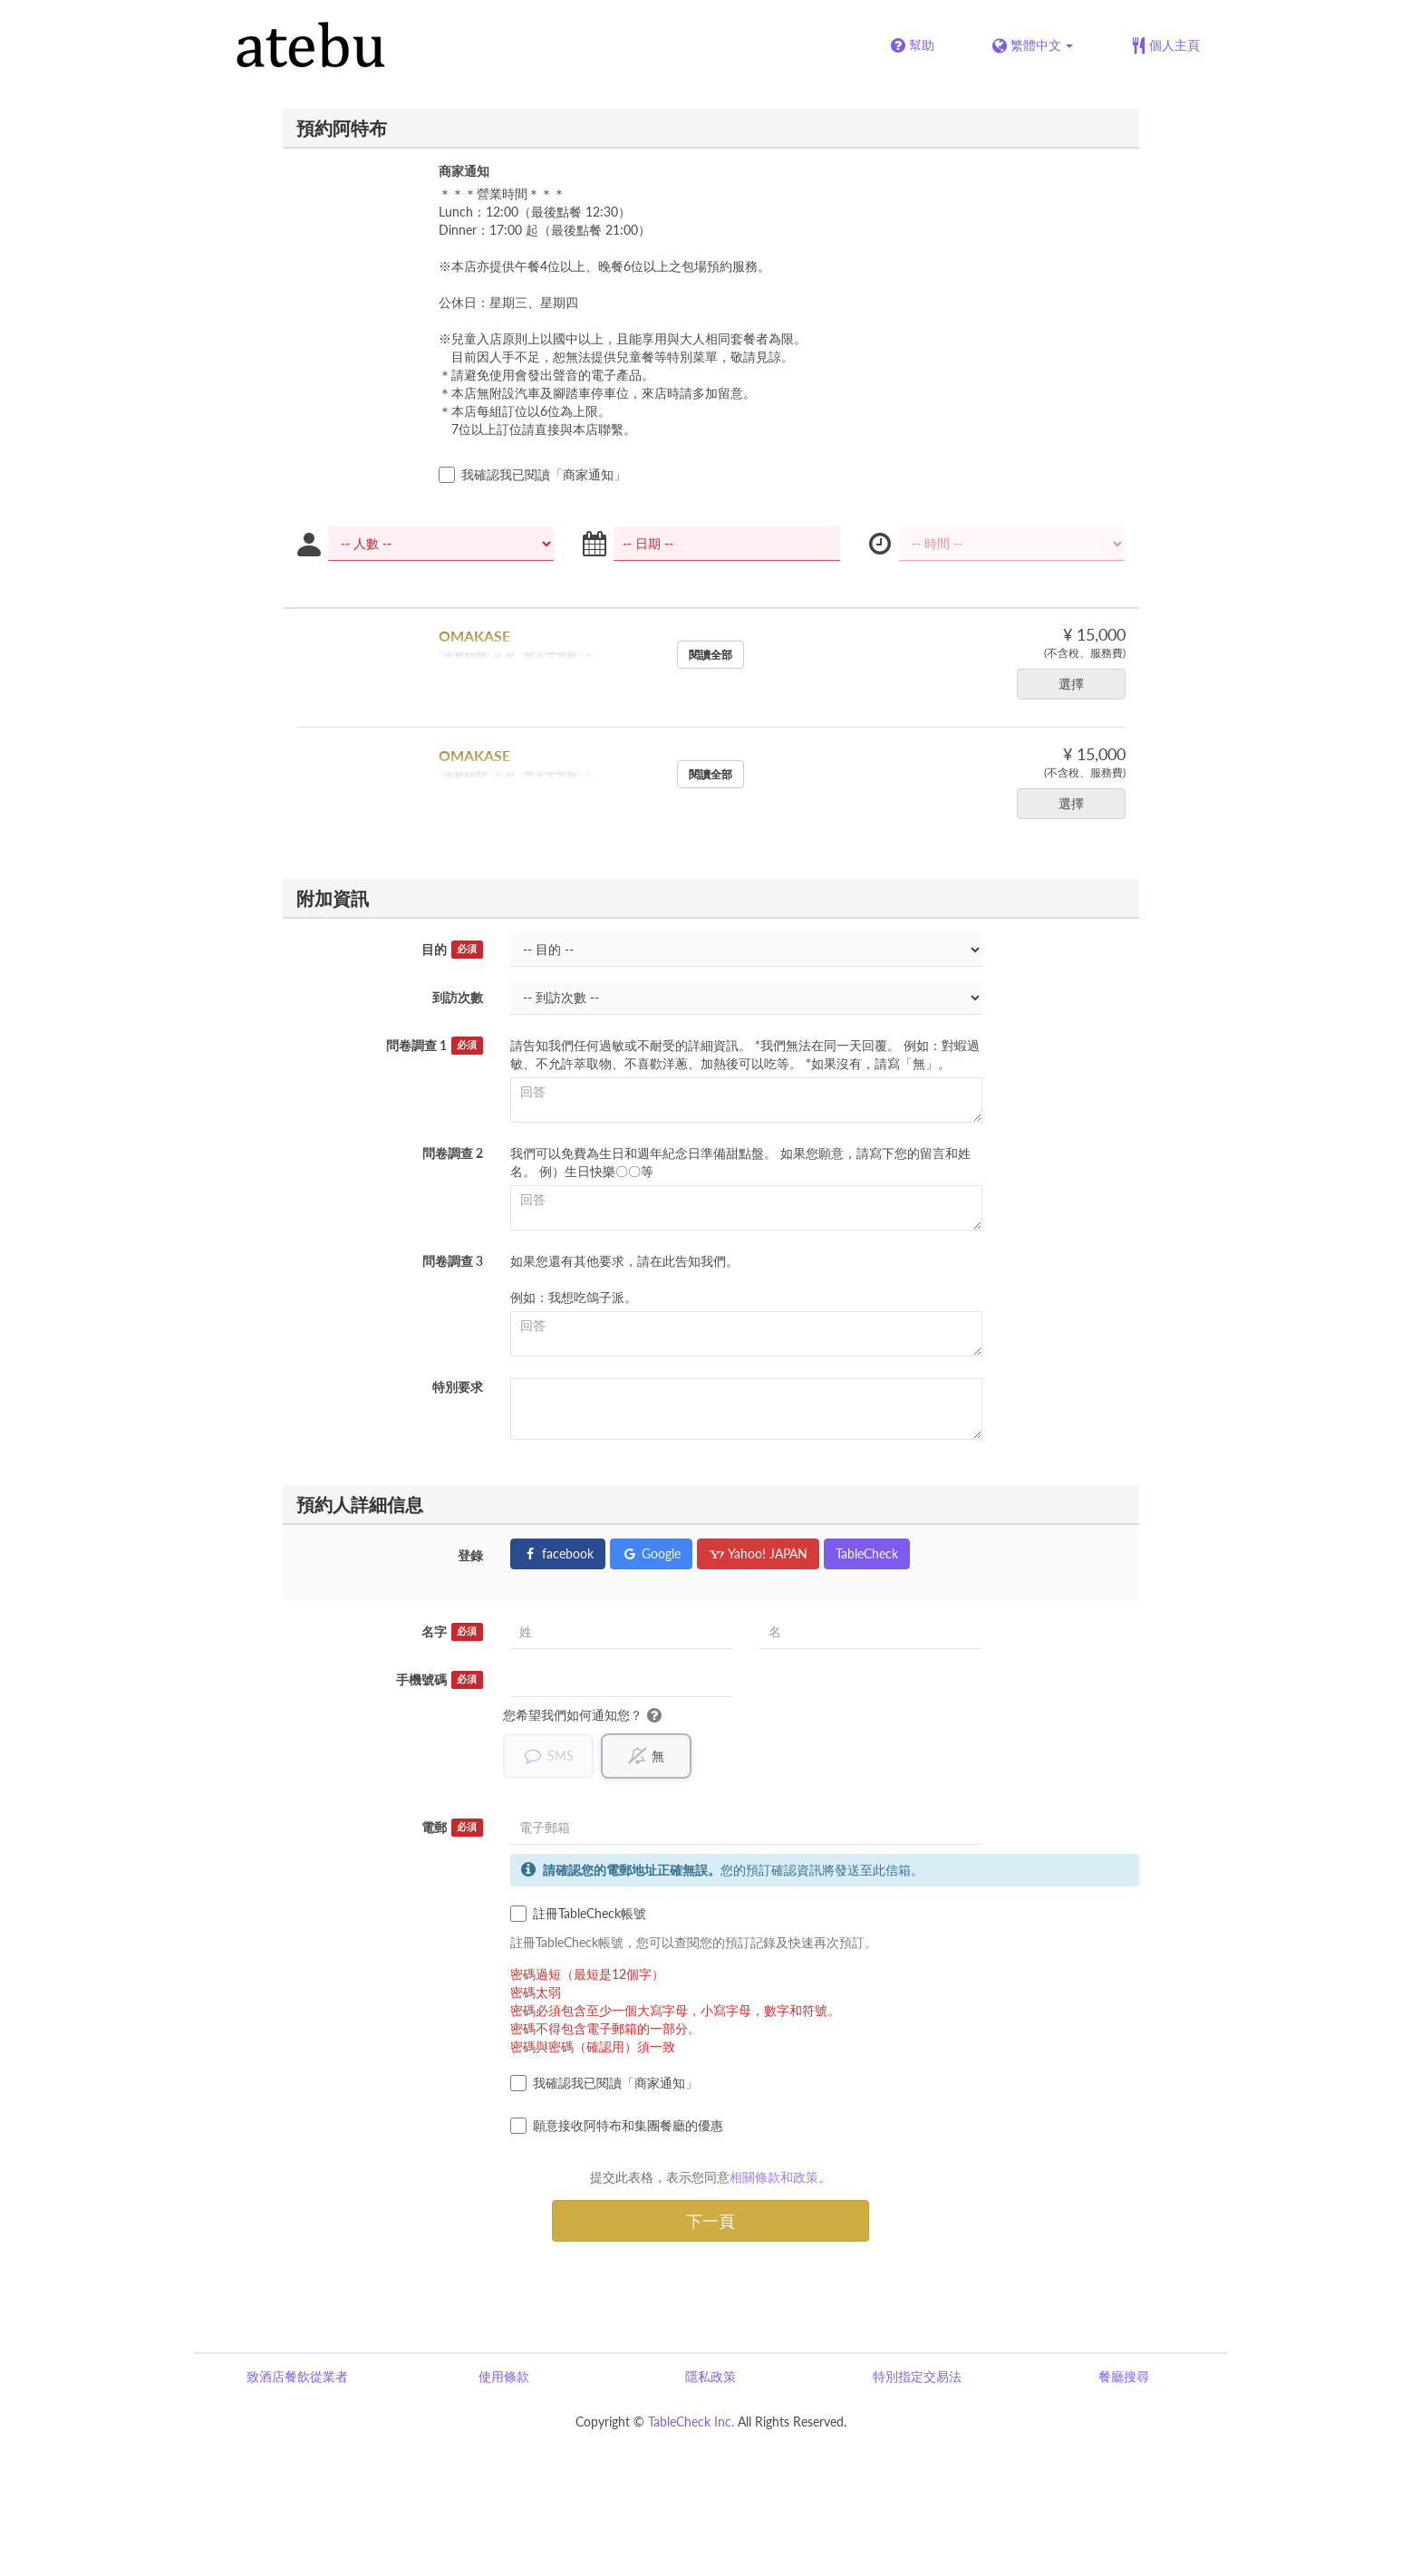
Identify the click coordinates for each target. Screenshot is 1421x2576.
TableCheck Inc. (691, 2421)
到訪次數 (457, 997)
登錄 (470, 1555)
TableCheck (867, 1553)
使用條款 (503, 2376)
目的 (452, 950)
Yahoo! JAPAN (758, 1553)
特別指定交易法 (917, 2376)
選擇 (1077, 683)
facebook (558, 1553)
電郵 (452, 1828)
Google (651, 1553)
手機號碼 (439, 1680)
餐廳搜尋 (1123, 2376)
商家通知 (464, 170)
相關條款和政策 (774, 2177)
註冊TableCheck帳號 (578, 1913)
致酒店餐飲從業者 (297, 2376)
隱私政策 (710, 2376)
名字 (452, 1632)
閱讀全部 (710, 654)
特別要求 (457, 1386)
